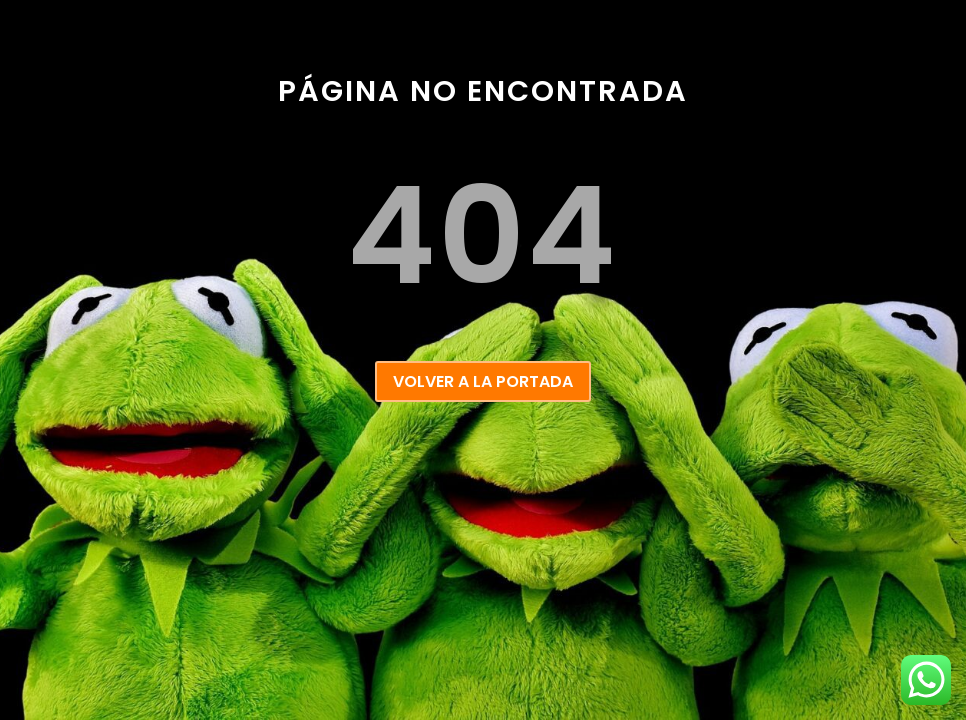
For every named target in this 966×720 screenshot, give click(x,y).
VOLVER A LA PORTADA (483, 381)
